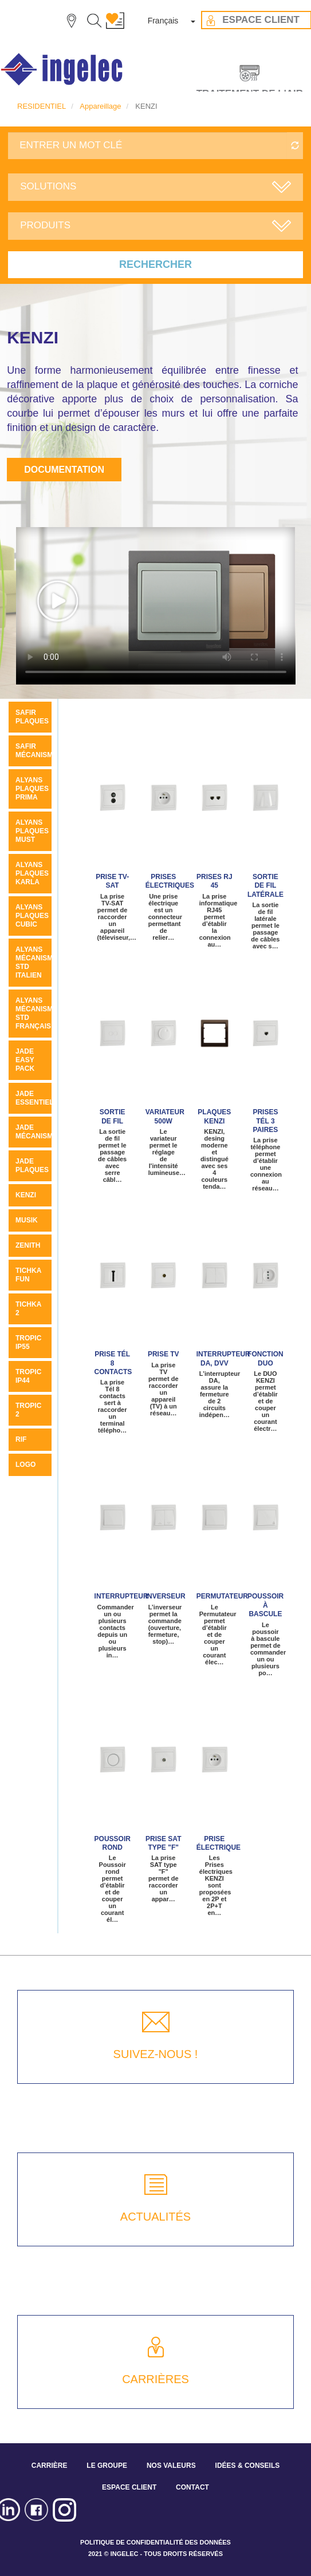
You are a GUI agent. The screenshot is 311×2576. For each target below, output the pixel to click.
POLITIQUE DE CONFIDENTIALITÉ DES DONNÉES (155, 2542)
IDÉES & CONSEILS (247, 2466)
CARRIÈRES (155, 2379)
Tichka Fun (28, 1275)
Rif (20, 1439)
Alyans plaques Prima (32, 788)
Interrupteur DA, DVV (223, 1358)
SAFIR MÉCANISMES (38, 750)
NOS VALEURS (171, 2466)
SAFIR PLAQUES (32, 717)
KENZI (25, 1195)
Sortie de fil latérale (265, 886)
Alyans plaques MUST (32, 831)
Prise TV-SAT (112, 881)
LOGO (25, 1465)
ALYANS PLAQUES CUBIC (32, 915)
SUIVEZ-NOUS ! (155, 2054)
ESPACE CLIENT (129, 2487)
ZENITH (27, 1245)
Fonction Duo (265, 1358)
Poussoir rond (113, 1843)
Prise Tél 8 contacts (113, 1363)
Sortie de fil (112, 1116)
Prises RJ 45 (214, 881)
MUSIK (26, 1220)
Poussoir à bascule (265, 1605)
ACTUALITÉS (155, 2216)
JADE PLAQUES (32, 1165)
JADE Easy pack (24, 1060)
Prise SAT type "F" (163, 1843)
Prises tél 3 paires (265, 1121)
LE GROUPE (106, 2466)
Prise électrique (218, 1843)
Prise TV (163, 1354)
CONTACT (192, 2487)
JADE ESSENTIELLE (38, 1098)
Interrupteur (121, 1596)
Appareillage (100, 106)
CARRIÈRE (50, 2466)
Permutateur (222, 1596)
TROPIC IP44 (28, 1376)
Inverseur (165, 1596)
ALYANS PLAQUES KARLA (32, 873)
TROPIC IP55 (28, 1342)
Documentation (64, 469)
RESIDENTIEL (41, 106)
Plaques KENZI (214, 1116)
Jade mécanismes (38, 1131)
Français (163, 20)
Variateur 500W (164, 1116)
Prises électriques (169, 881)
